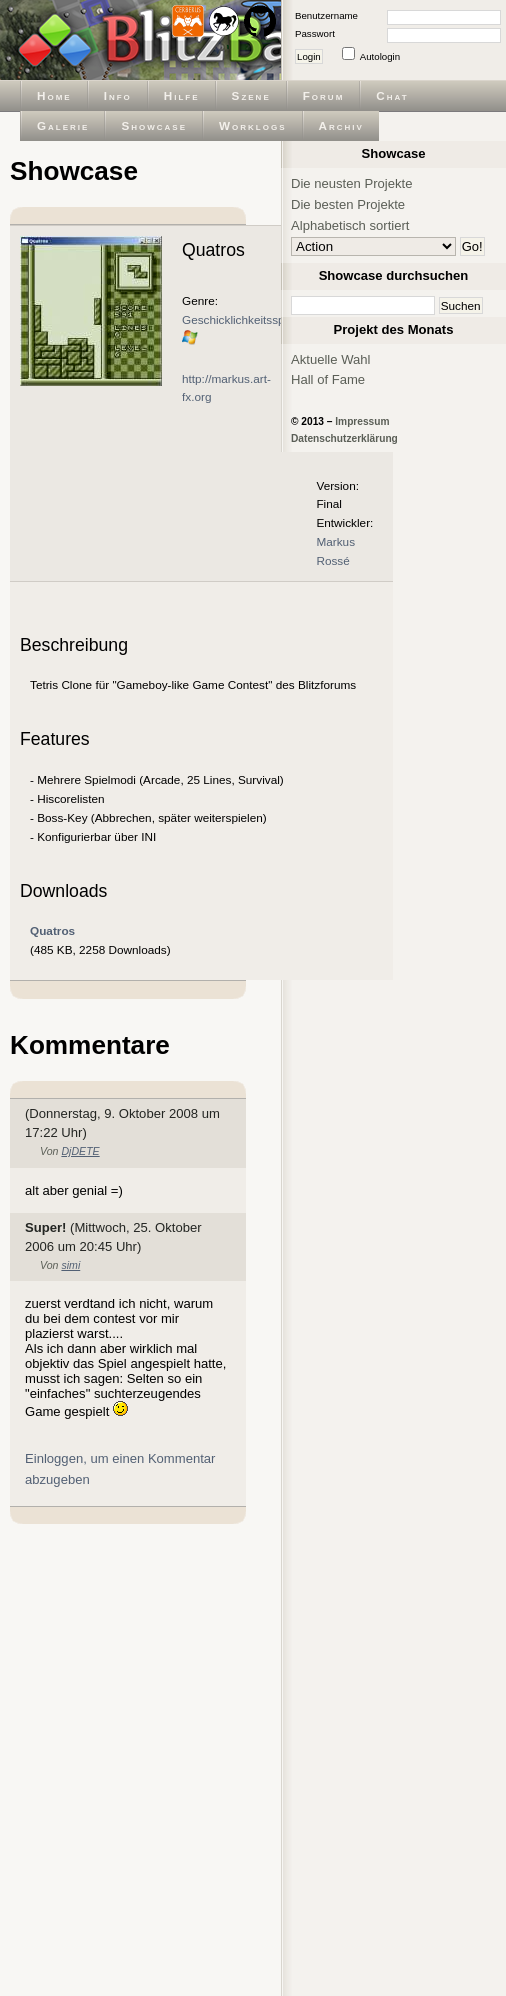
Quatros (52, 930)
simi (70, 1265)
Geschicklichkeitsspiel (239, 319)
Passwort (315, 33)
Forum (324, 95)
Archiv (341, 125)
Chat (392, 95)
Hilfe (182, 95)
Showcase (154, 125)
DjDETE (80, 1151)
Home (54, 95)
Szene (251, 95)
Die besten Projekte (348, 204)
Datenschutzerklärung (344, 438)
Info (118, 95)
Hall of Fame (328, 379)
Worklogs (252, 125)
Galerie (63, 125)
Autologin (380, 56)
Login (309, 56)
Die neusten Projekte (351, 183)
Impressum (362, 421)
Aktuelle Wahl (330, 359)
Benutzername (326, 15)
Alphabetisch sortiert (350, 225)
